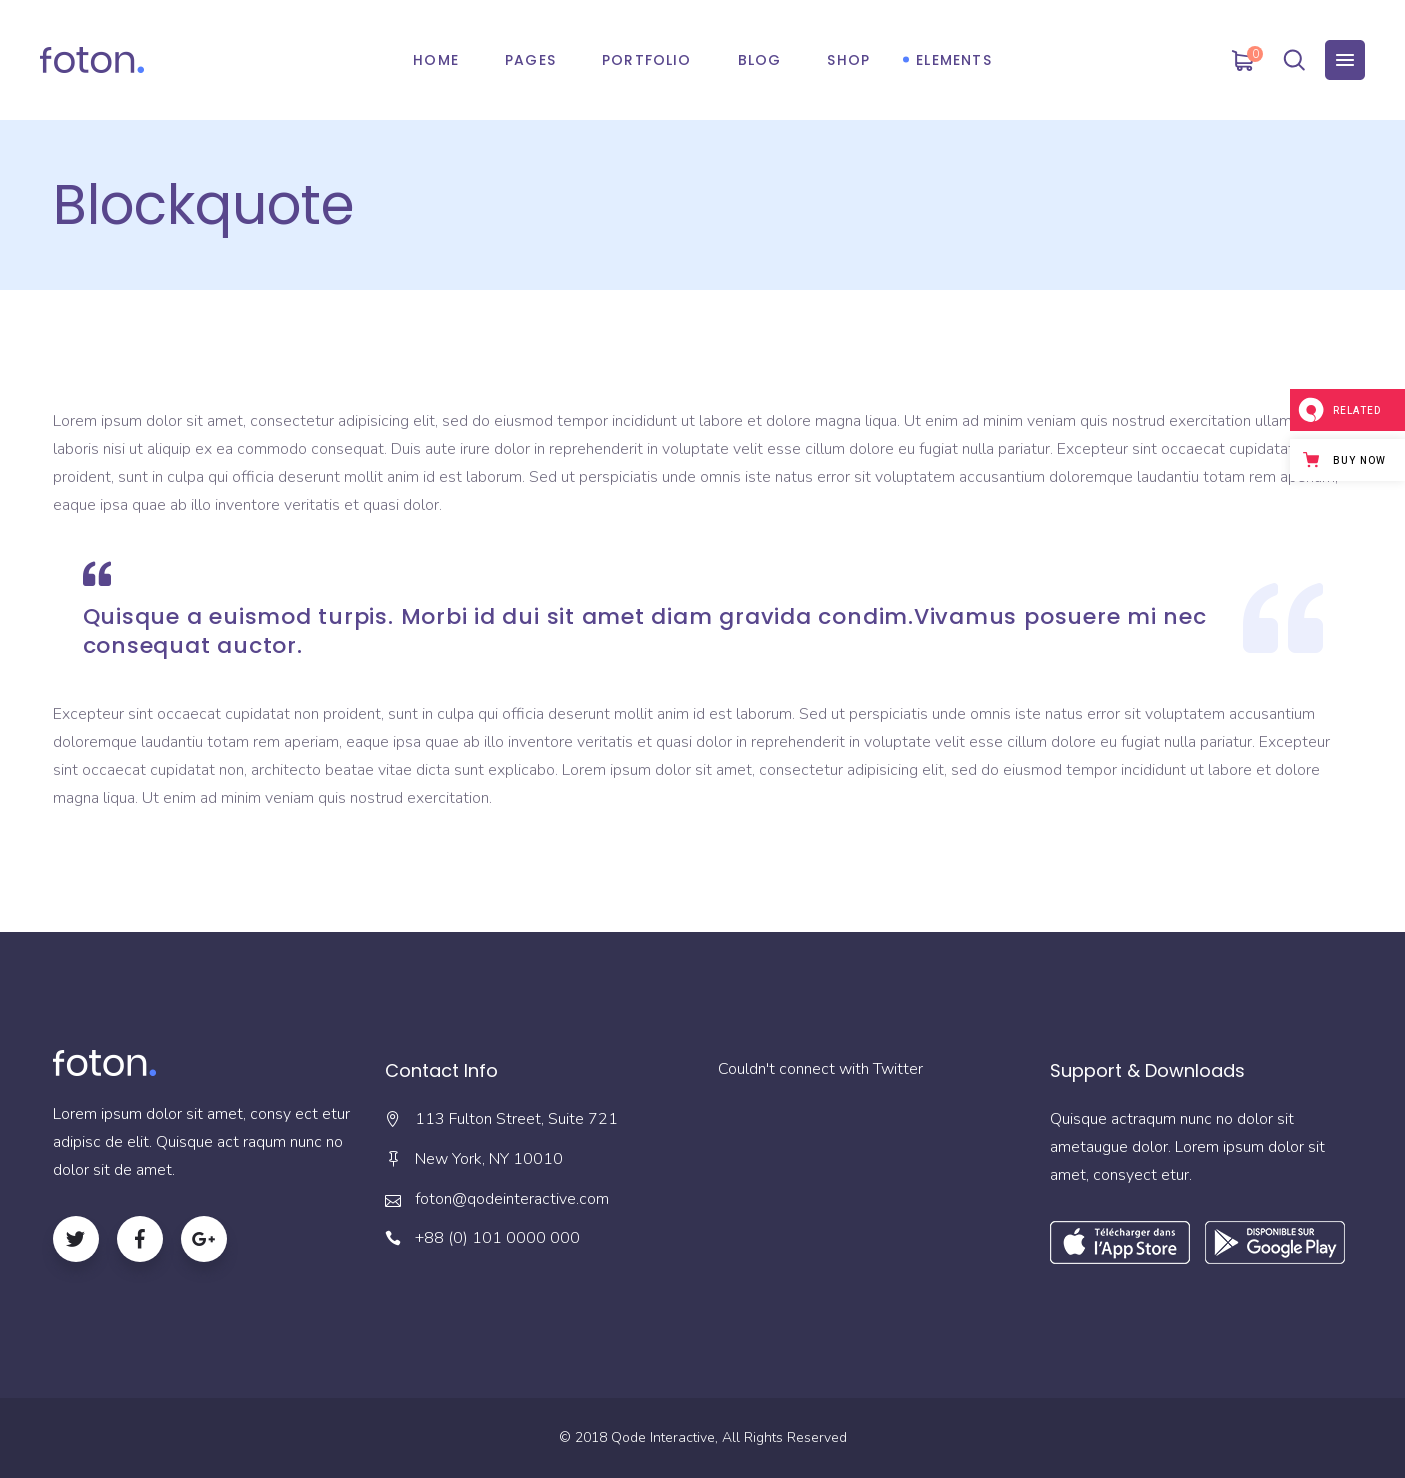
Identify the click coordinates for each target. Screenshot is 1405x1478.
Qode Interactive (663, 1437)
